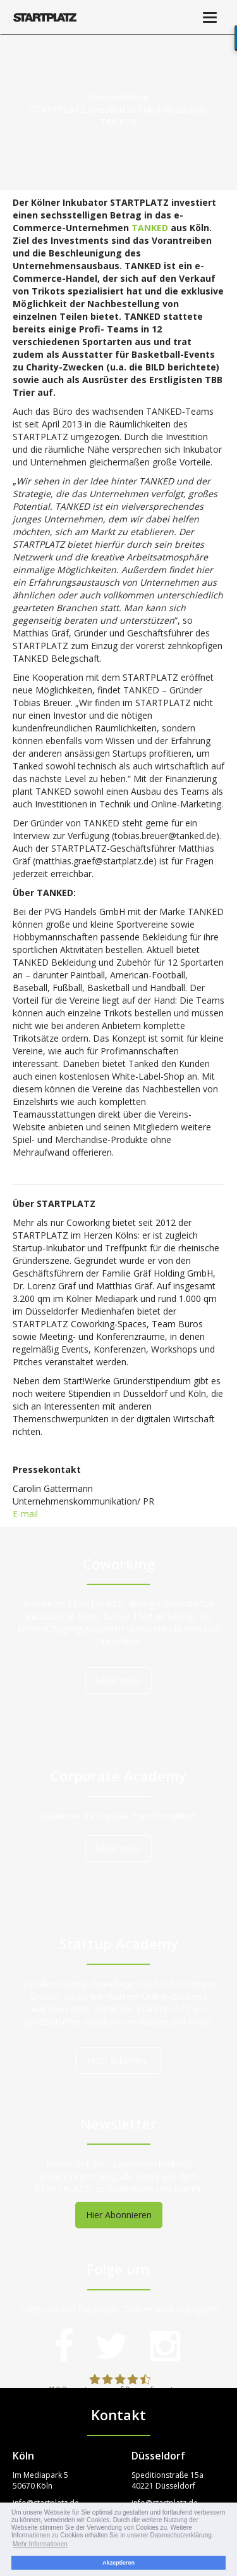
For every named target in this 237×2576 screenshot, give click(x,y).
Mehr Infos (118, 1680)
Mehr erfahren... (119, 2060)
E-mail (25, 1514)
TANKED (149, 228)
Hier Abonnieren (119, 2215)
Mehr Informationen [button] (40, 2544)
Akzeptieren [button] (118, 2563)
